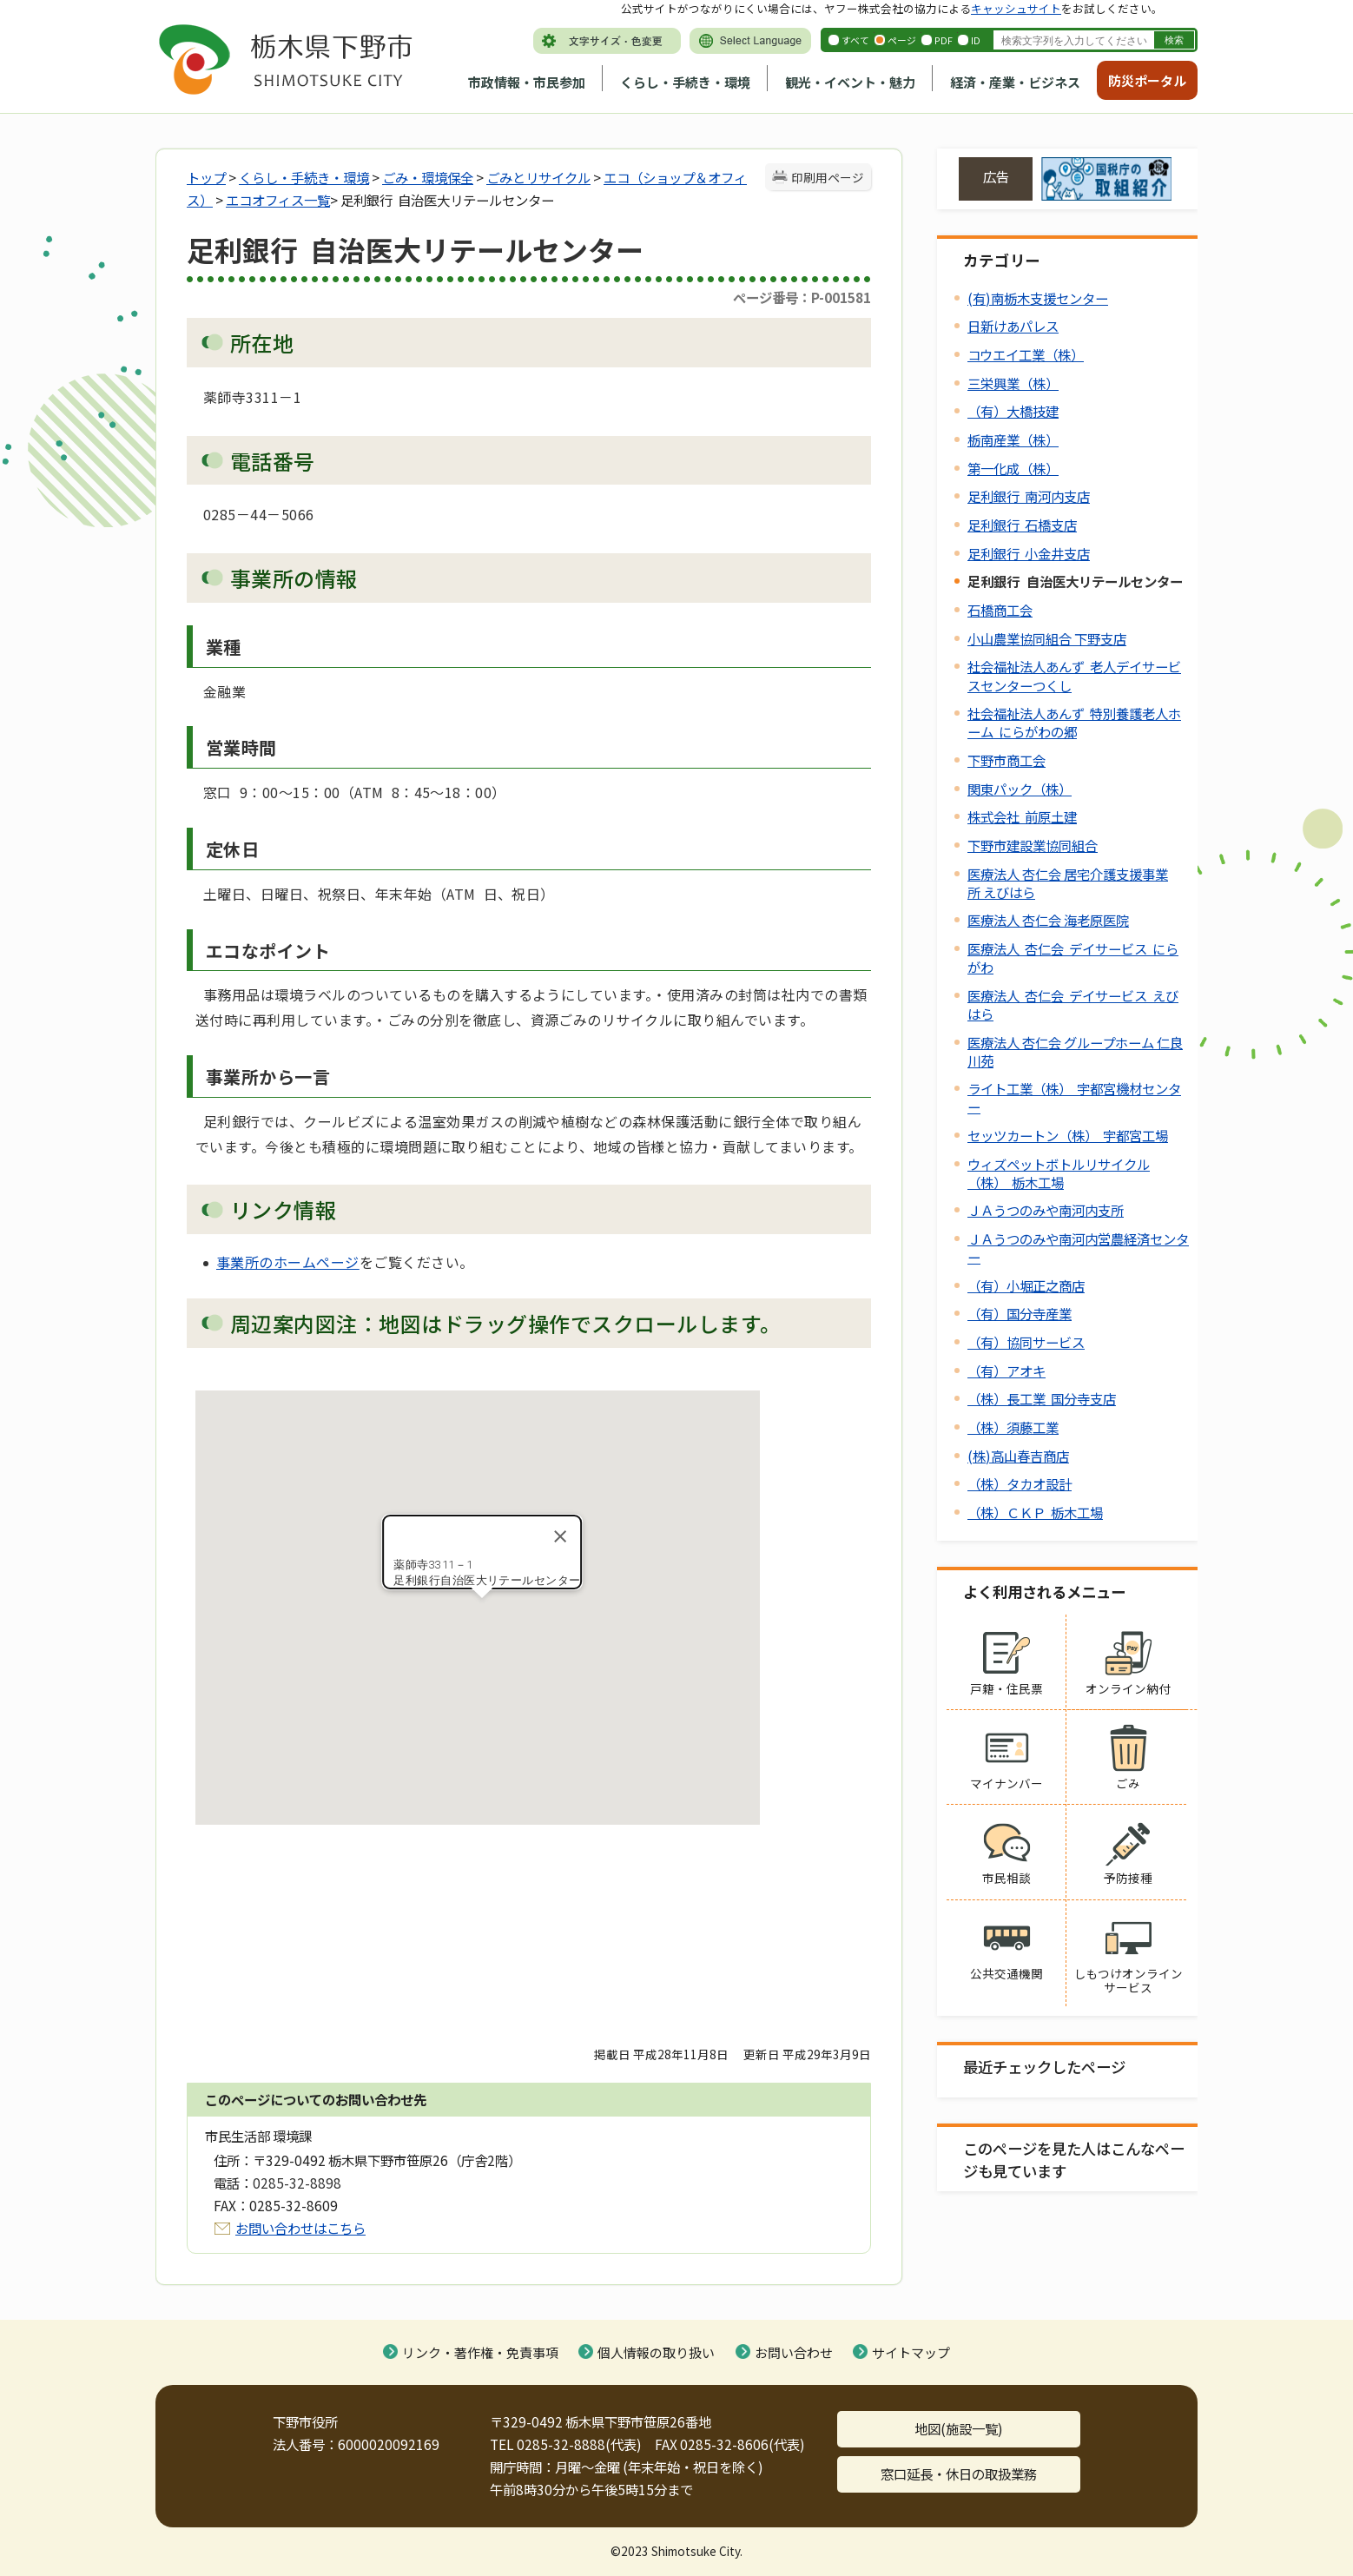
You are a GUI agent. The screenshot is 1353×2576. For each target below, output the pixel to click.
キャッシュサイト (1016, 8)
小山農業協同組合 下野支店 (1046, 638)
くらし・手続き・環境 (685, 82)
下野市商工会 (1006, 759)
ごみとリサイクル (538, 177)
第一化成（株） (1013, 468)
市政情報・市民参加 (526, 82)
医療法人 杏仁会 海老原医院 (1048, 919)
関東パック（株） (1019, 788)
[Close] (560, 1536)
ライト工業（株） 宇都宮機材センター (1074, 1097)
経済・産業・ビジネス (1015, 82)
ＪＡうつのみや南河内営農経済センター (1078, 1247)
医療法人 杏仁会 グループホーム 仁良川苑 (1075, 1051)
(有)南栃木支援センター (1037, 297)
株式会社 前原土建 (1022, 816)
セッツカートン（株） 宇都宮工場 (1067, 1135)
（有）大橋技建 (1013, 410)
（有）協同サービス (1026, 1341)
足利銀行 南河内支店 (1028, 495)
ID (975, 40)
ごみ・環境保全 (427, 177)
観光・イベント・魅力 (850, 82)
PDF (943, 40)
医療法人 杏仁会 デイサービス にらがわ (1072, 957)
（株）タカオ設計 (1019, 1483)
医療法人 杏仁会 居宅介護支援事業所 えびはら (1067, 883)
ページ (902, 40)
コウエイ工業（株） (1025, 354)
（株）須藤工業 (1013, 1427)
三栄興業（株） (1013, 383)
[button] (482, 1614)
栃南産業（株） (1013, 439)
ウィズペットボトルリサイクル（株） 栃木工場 (1058, 1173)
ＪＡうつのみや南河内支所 (1045, 1209)
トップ (206, 177)
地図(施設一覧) (958, 2428)
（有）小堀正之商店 (1026, 1285)
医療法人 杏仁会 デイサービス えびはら (1072, 1004)
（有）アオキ (1006, 1370)
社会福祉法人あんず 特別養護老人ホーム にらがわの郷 (1074, 722)
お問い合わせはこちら (300, 2227)
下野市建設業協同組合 (1032, 845)
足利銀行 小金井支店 (1028, 553)
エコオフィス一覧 (278, 199)
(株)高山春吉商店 (1018, 1455)
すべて (855, 40)
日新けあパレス (1013, 325)
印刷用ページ (827, 177)
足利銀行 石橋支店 (1022, 524)
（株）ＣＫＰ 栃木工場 (1035, 1512)
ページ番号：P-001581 (802, 297)
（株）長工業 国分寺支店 (1041, 1398)
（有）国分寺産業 (1019, 1313)
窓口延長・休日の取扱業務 (959, 2473)
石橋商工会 (1000, 609)
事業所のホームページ (288, 1262)
